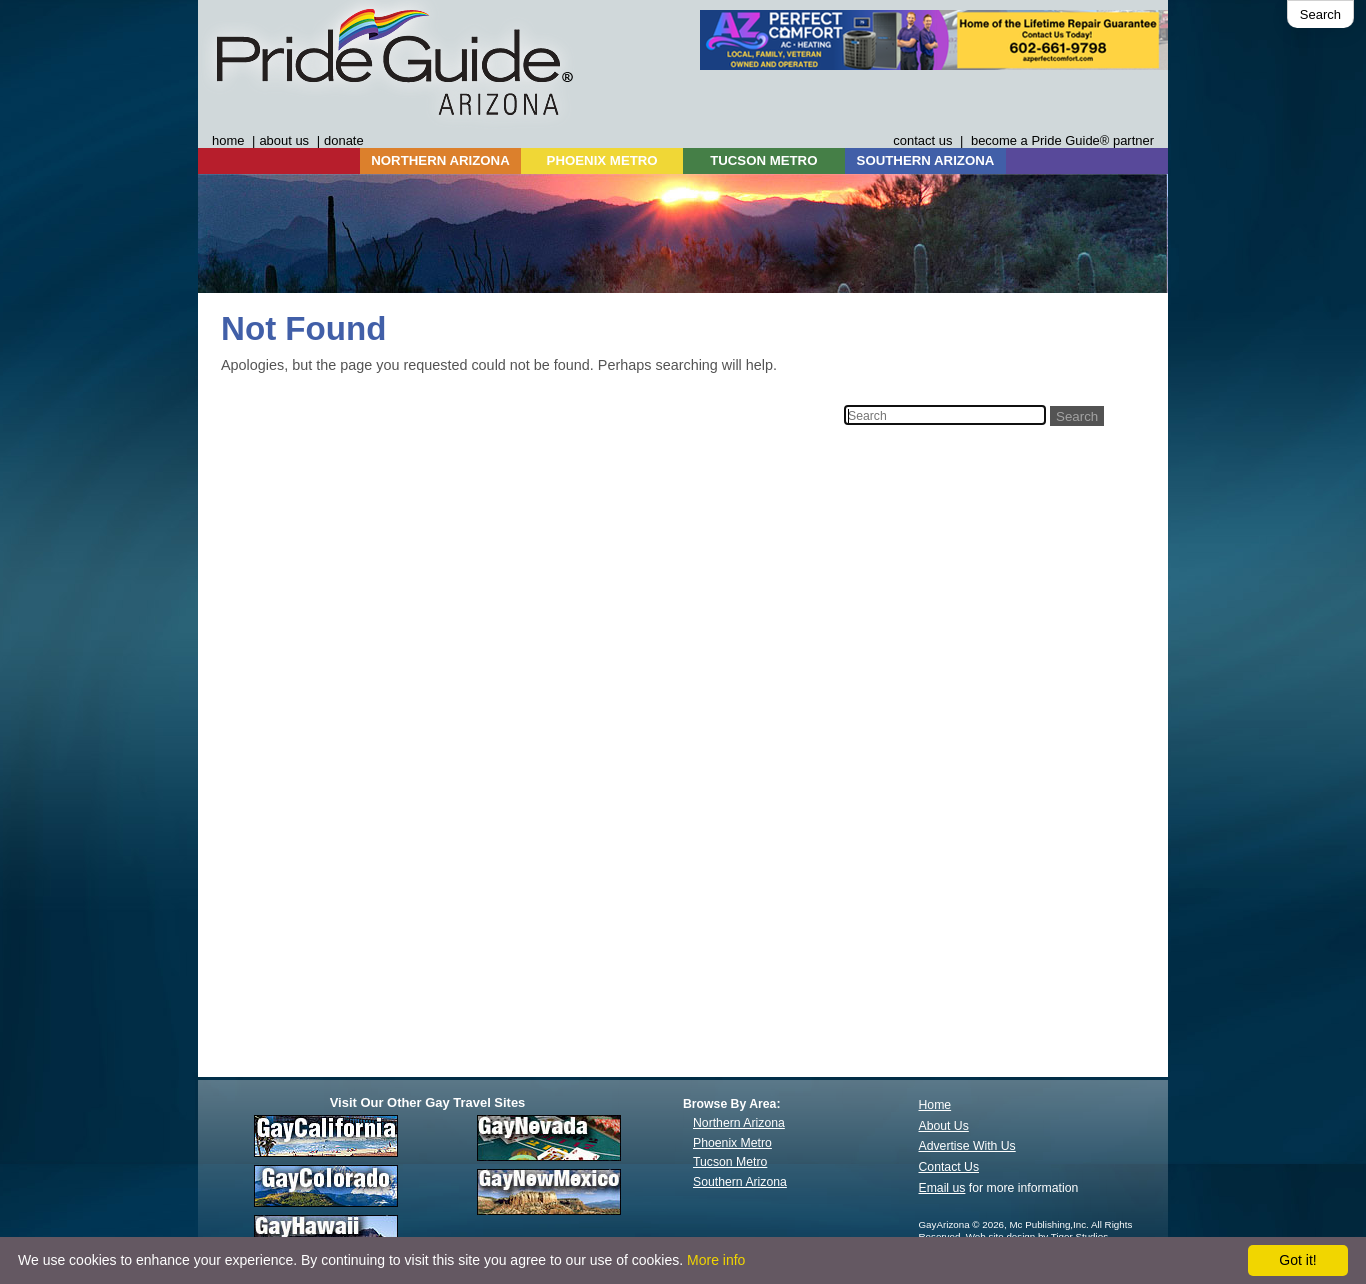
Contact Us (949, 1167)
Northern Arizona (739, 1123)
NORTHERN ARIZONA (440, 160)
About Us (944, 1126)
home (228, 140)
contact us (922, 140)
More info (716, 1260)
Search (1320, 14)
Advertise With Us (967, 1146)
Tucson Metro (730, 1162)
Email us (942, 1188)
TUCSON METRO (763, 160)
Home (935, 1105)
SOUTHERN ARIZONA (926, 160)
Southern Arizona (740, 1182)
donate (344, 140)
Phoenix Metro (732, 1143)
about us (284, 140)
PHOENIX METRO (602, 160)
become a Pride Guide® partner (1062, 140)
